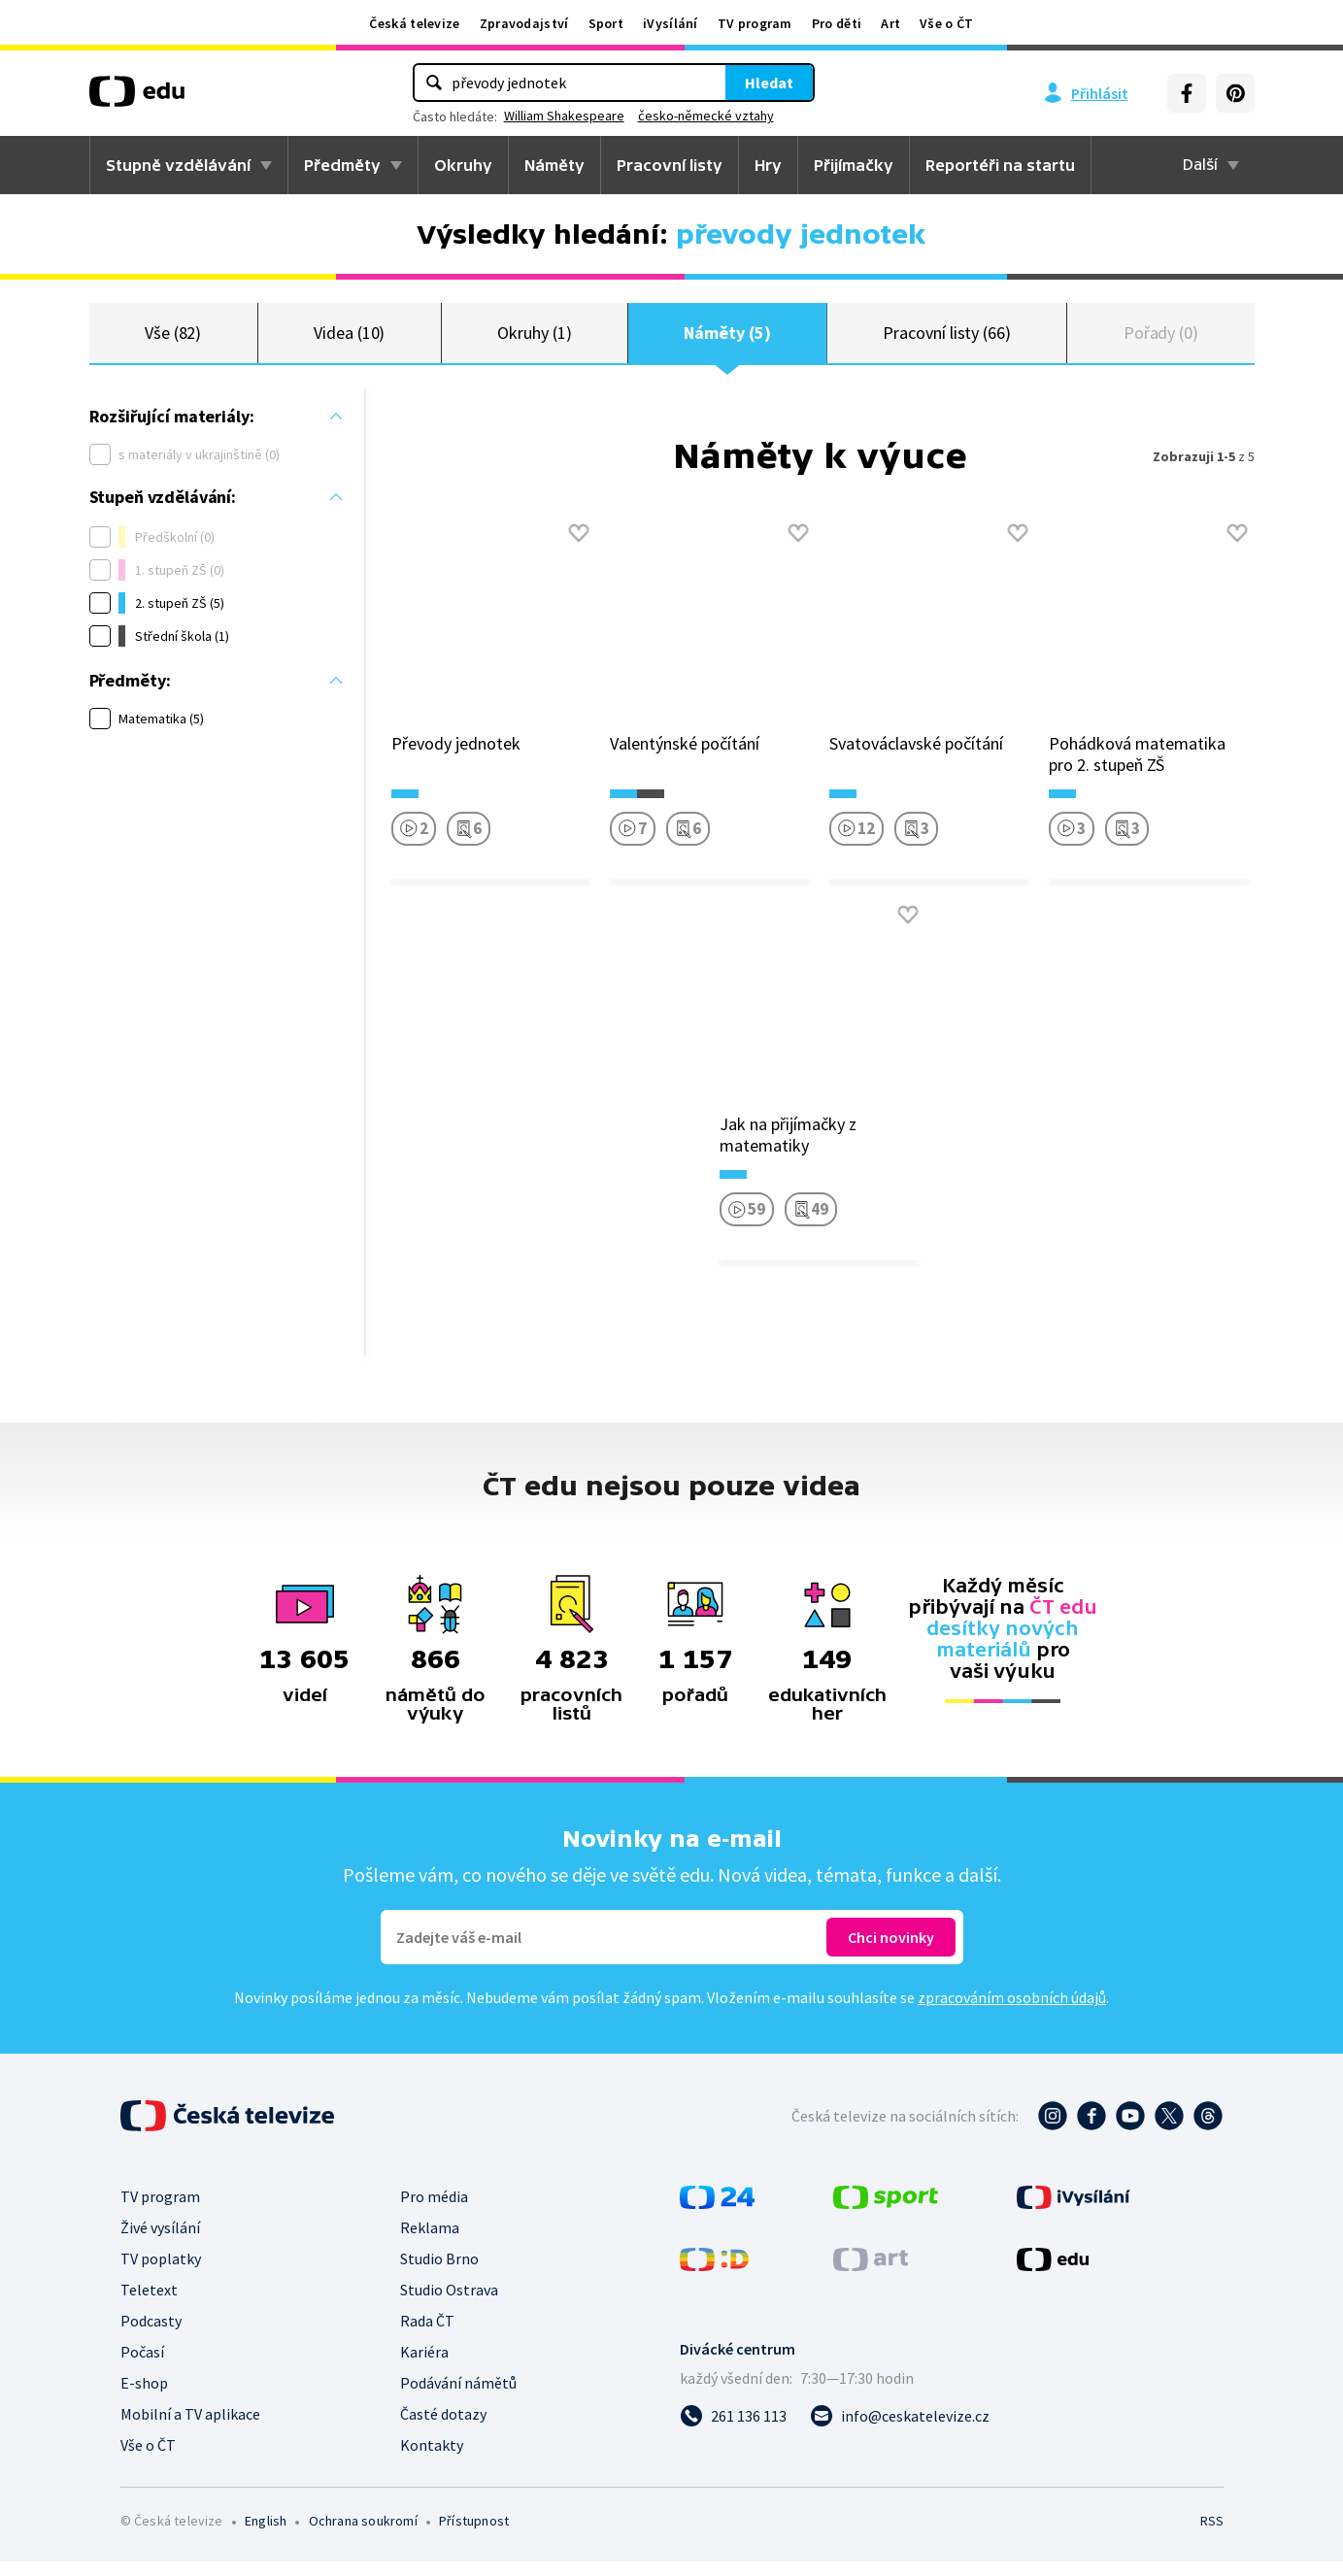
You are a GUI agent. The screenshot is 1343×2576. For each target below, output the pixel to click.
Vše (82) (173, 339)
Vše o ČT (946, 23)
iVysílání (670, 23)
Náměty (554, 165)
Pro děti (836, 23)
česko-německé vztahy (706, 115)
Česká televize (414, 23)
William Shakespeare (564, 115)
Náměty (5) (727, 339)
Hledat (769, 82)
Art (890, 23)
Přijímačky (853, 165)
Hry (768, 165)
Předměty (342, 165)
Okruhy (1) (534, 339)
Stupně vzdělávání (178, 165)
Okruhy (463, 165)
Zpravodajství (524, 23)
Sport (606, 23)
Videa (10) (349, 339)
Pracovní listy (669, 165)
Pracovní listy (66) (947, 339)
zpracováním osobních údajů (1012, 2012)
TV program (755, 23)
